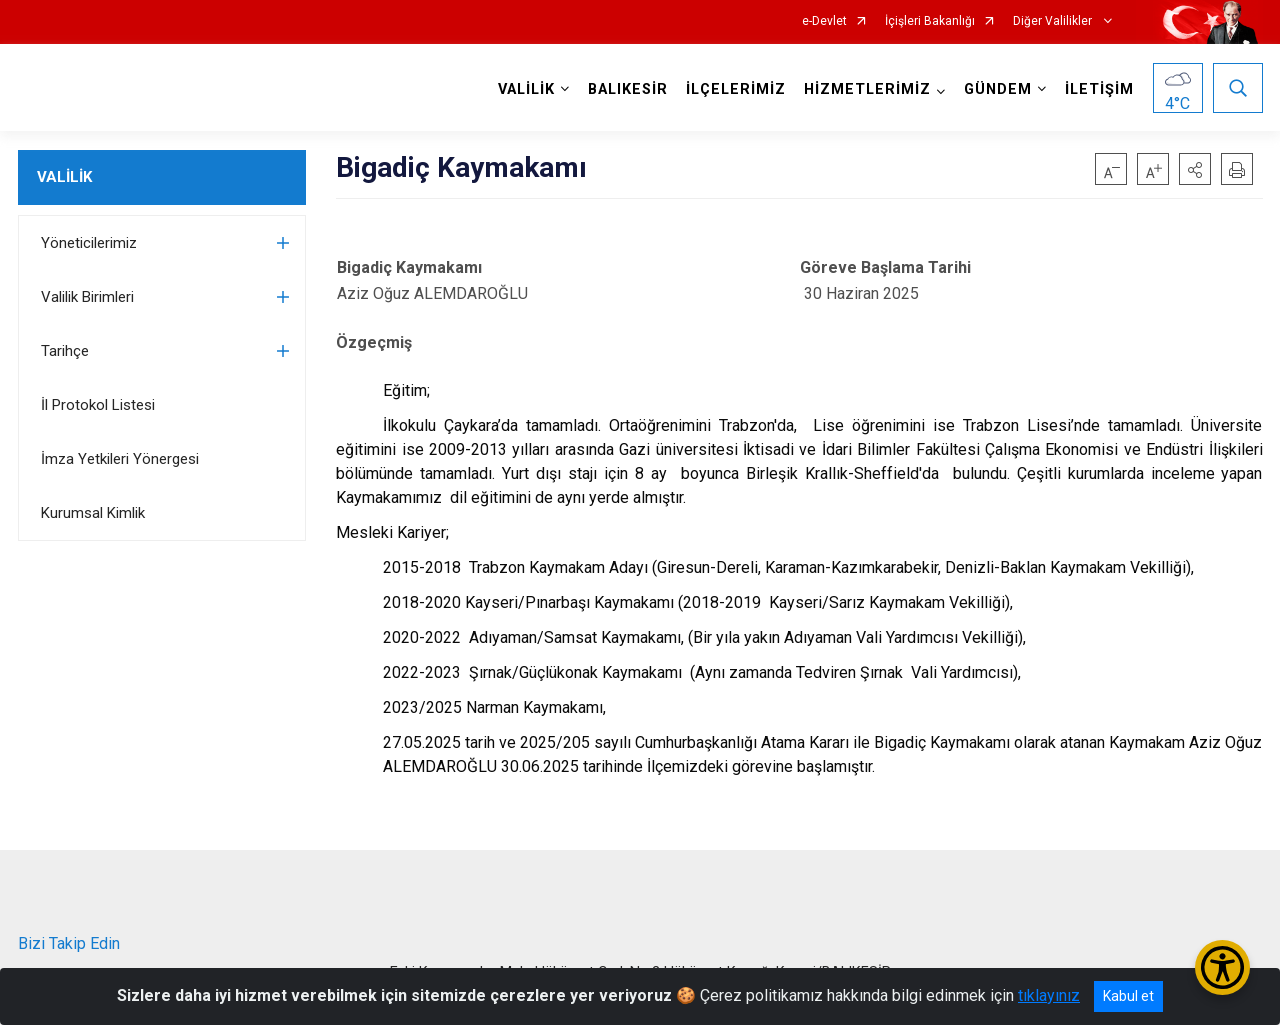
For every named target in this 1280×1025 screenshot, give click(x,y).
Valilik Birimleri (87, 297)
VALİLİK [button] (526, 89)
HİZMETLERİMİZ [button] (867, 89)
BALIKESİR (628, 89)
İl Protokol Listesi (98, 405)
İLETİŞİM (1099, 89)
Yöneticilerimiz (89, 243)
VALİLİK (64, 177)
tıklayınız (1049, 995)
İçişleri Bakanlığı (930, 21)
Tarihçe (65, 351)
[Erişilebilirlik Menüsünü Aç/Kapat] (1222, 967)
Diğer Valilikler (1054, 21)
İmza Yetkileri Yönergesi (120, 459)
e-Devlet (824, 21)
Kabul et (1128, 996)
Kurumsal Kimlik (93, 513)
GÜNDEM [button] (998, 89)
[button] (1195, 169)
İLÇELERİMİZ (736, 89)
